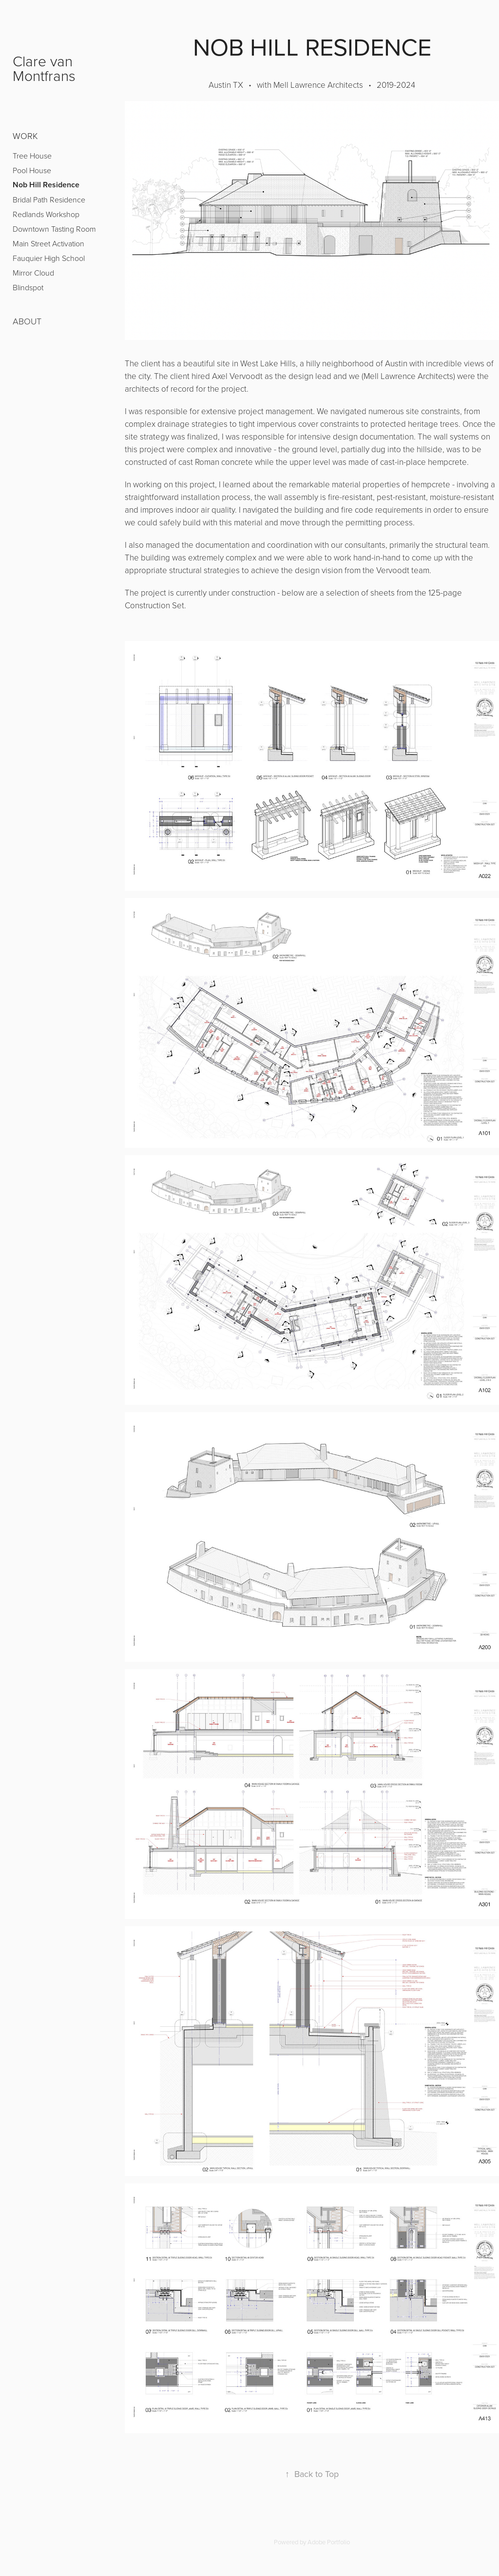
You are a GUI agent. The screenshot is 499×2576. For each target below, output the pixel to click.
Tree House (32, 155)
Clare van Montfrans (45, 68)
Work (25, 135)
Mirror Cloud (33, 272)
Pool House (32, 170)
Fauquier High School (49, 258)
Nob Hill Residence (46, 184)
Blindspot (28, 287)
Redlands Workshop (46, 214)
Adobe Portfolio (328, 2541)
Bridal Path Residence (49, 199)
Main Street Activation (48, 243)
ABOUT (27, 321)
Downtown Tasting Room (54, 228)
